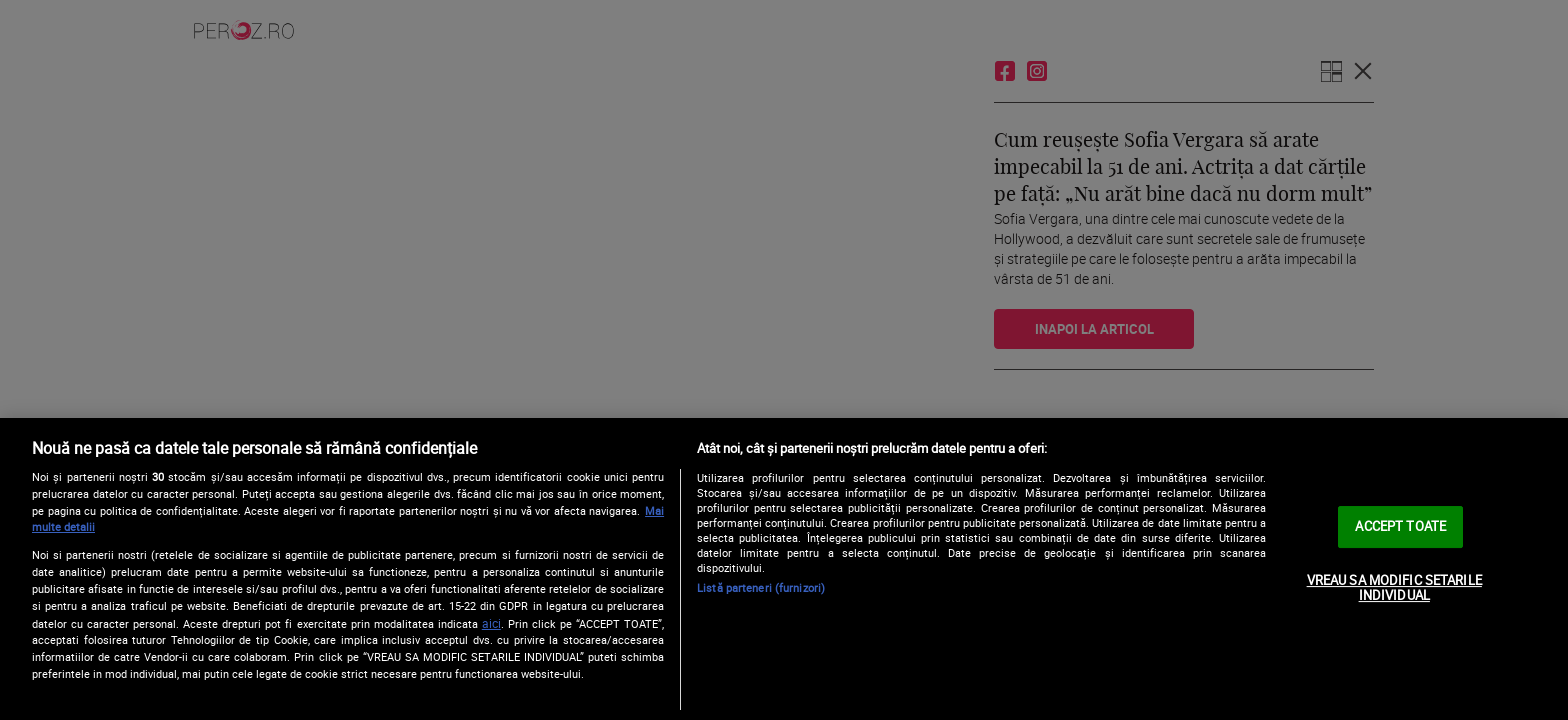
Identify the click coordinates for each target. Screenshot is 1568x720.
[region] (784, 569)
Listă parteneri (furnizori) (761, 587)
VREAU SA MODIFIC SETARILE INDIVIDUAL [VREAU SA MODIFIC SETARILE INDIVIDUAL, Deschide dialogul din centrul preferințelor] (1394, 588)
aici (491, 623)
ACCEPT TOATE (1400, 526)
